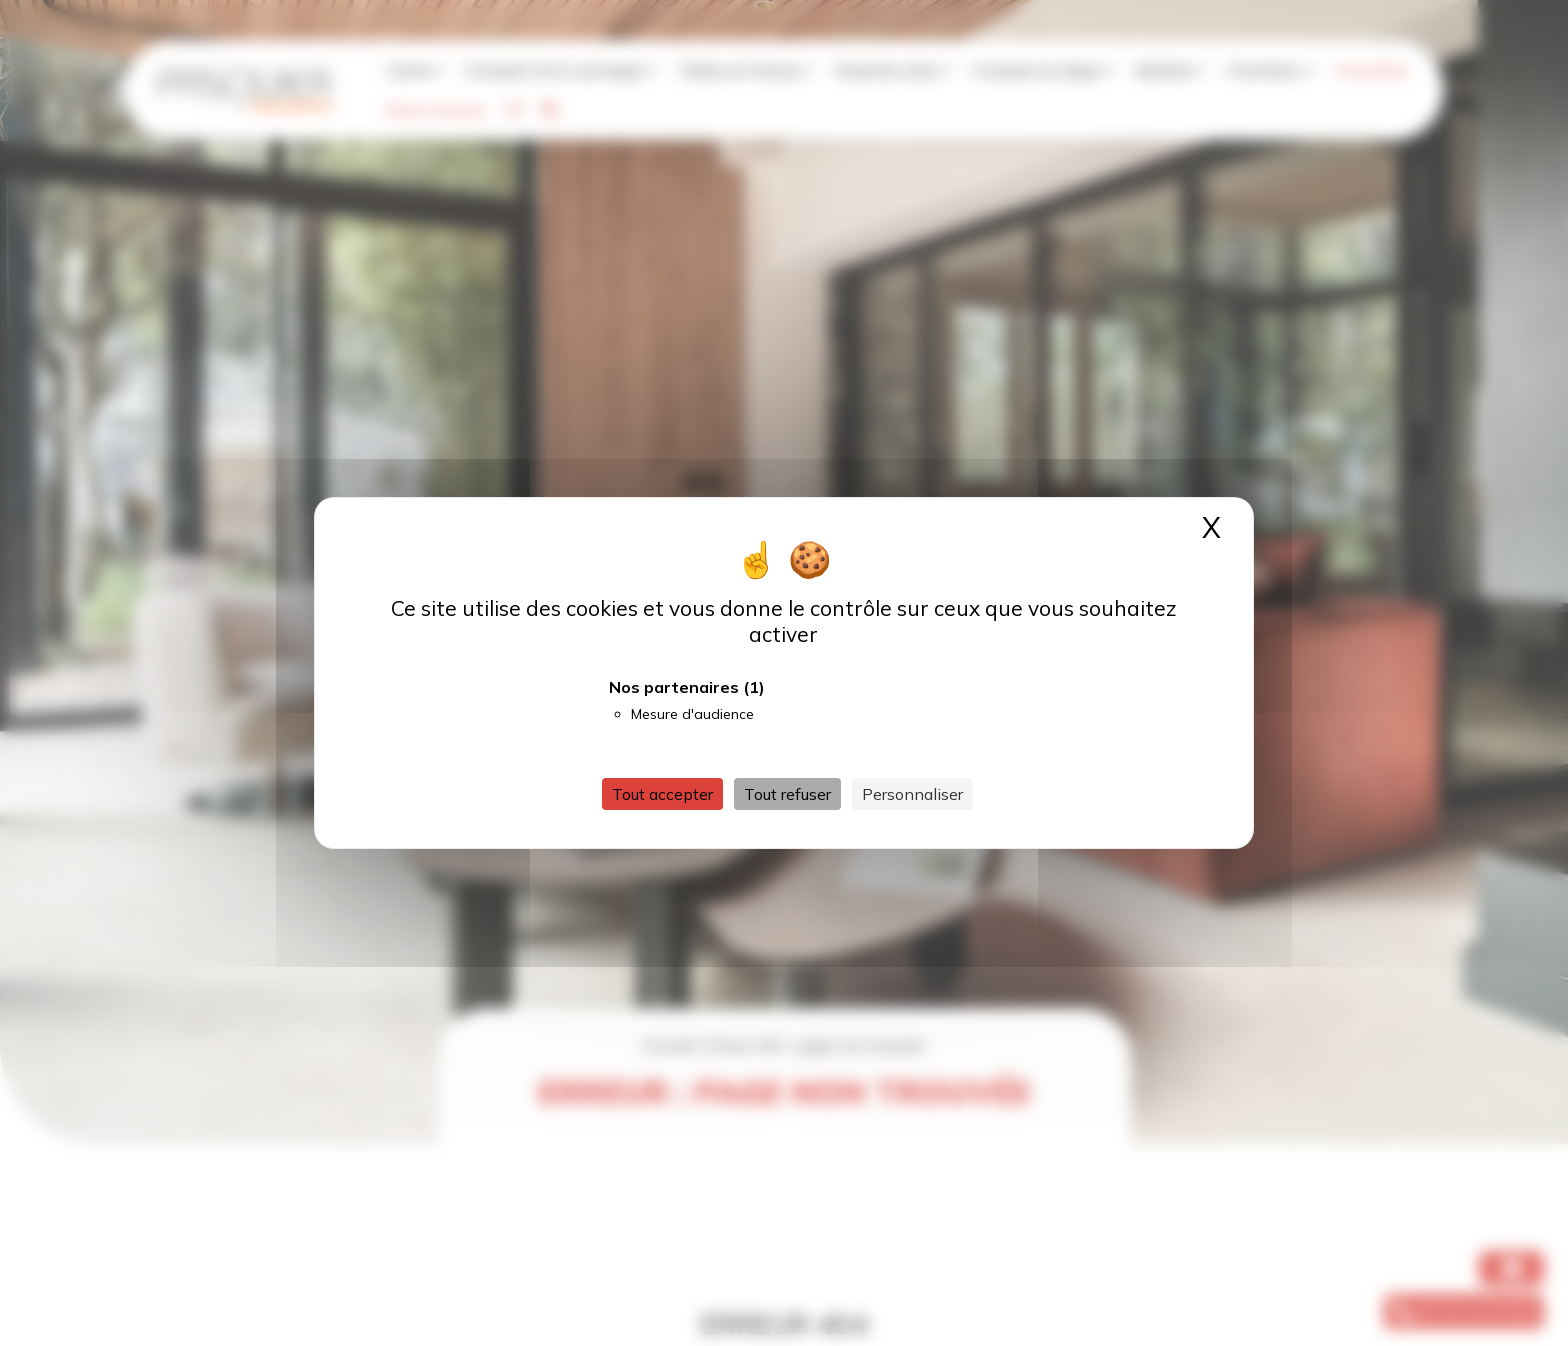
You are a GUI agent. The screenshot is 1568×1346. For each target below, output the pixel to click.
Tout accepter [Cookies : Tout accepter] (662, 794)
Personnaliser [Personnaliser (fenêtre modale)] (912, 794)
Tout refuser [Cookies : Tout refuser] (787, 794)
